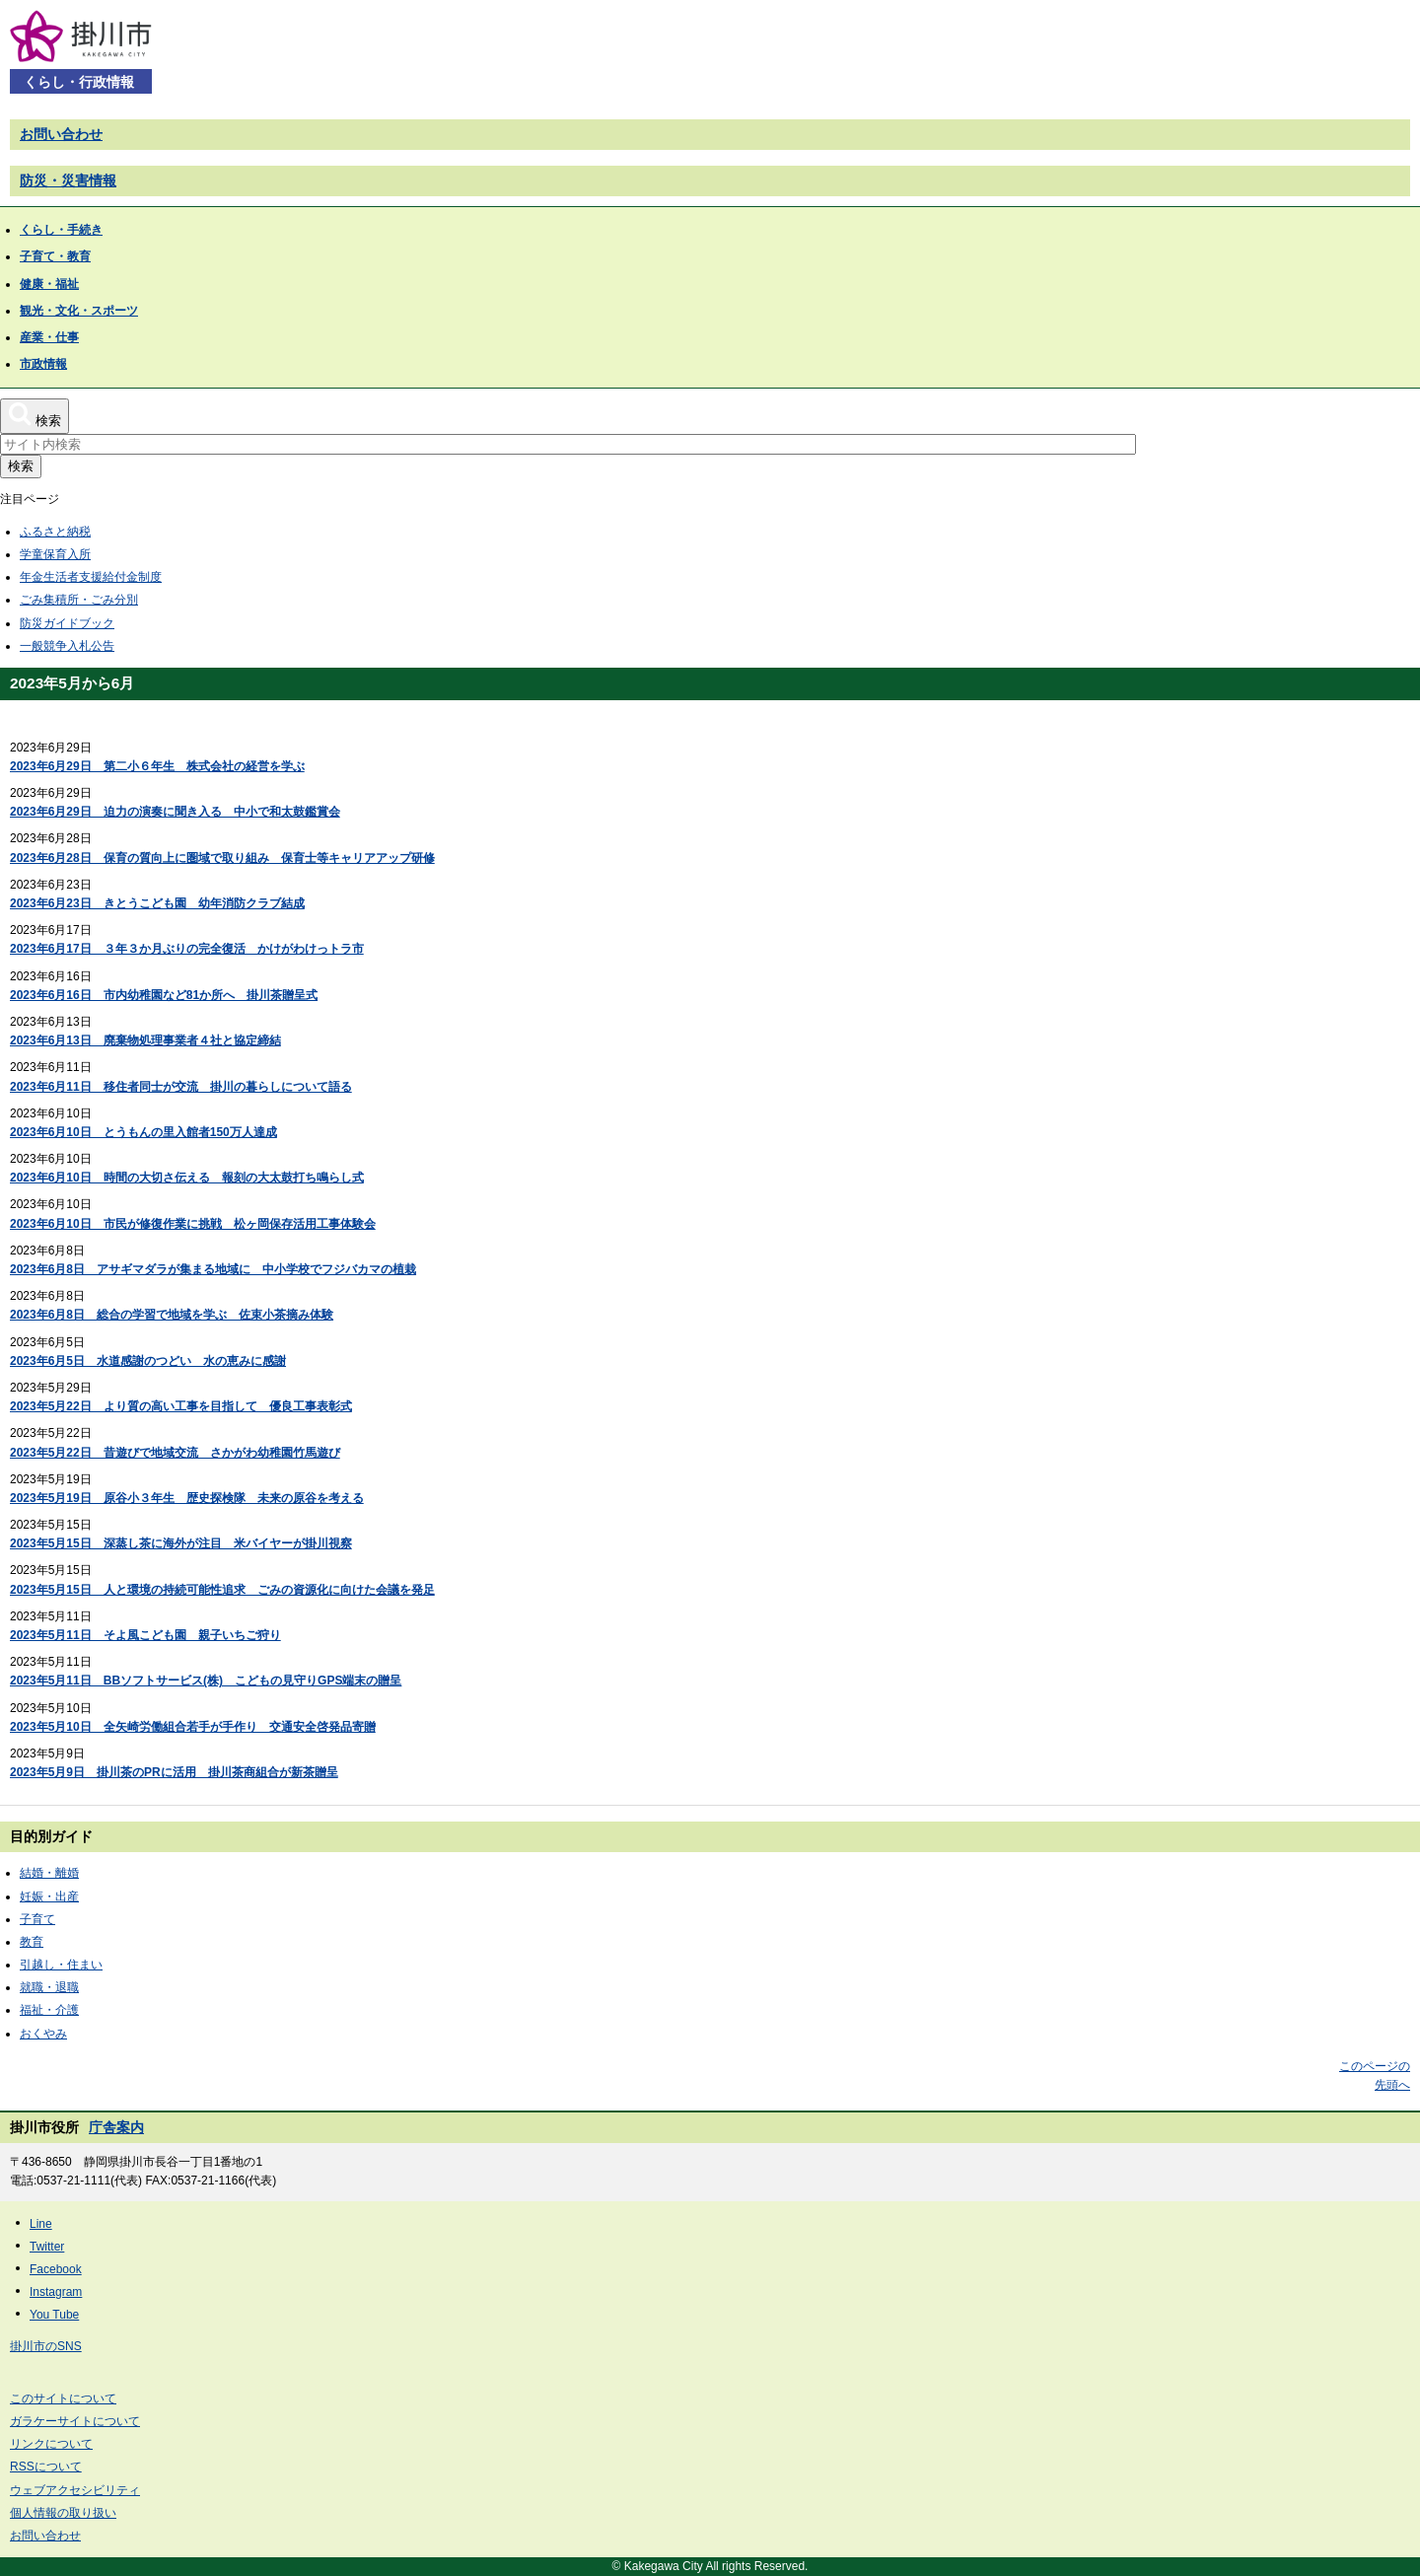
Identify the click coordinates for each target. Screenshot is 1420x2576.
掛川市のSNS (46, 2346)
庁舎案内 (116, 2127)
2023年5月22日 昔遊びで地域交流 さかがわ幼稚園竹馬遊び (175, 1453)
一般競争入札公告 (67, 646)
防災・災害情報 (68, 180)
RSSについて (46, 2466)
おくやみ (43, 2033)
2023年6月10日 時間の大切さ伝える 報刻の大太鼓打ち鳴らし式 (187, 1177)
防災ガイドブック (67, 623)
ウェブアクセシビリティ (75, 2490)
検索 (21, 466)
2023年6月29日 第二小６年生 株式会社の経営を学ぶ (157, 766)
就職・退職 (49, 1987)
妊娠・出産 (49, 1896)
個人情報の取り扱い (63, 2513)
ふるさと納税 (55, 531)
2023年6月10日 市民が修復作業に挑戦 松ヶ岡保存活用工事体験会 (193, 1224)
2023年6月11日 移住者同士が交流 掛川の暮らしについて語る (181, 1087)
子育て (37, 1919)
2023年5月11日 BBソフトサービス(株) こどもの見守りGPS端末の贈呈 (205, 1680)
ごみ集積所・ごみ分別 (79, 600)
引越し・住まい (61, 1964)
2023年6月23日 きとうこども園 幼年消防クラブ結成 (157, 903)
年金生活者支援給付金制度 (91, 577)
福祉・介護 (49, 2010)
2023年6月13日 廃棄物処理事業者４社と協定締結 (145, 1040)
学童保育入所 (55, 554)
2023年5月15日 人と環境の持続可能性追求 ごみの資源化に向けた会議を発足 (222, 1590)
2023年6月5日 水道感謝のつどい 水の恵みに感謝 (148, 1361)
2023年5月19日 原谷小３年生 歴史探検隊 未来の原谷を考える (187, 1498)
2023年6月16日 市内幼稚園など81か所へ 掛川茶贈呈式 (164, 995)
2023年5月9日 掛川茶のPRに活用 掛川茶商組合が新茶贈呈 (174, 1772)
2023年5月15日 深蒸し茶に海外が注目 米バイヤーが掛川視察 (181, 1543)
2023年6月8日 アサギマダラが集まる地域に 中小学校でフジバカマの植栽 (213, 1269)
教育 (31, 1942)
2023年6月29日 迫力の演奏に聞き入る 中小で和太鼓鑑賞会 (175, 812)
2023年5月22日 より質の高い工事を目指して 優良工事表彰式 (181, 1406)
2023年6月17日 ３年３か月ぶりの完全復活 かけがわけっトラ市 (187, 949)
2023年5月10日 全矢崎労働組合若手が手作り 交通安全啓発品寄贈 (193, 1727)
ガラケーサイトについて (75, 2421)
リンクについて (51, 2444)
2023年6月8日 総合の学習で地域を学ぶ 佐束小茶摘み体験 (171, 1315)
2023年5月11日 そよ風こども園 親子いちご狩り (145, 1635)
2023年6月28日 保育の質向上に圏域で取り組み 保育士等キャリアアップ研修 (222, 858)
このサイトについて (63, 2398)
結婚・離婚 (49, 1873)
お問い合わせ (61, 134)
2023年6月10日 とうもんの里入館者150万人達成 (143, 1132)
